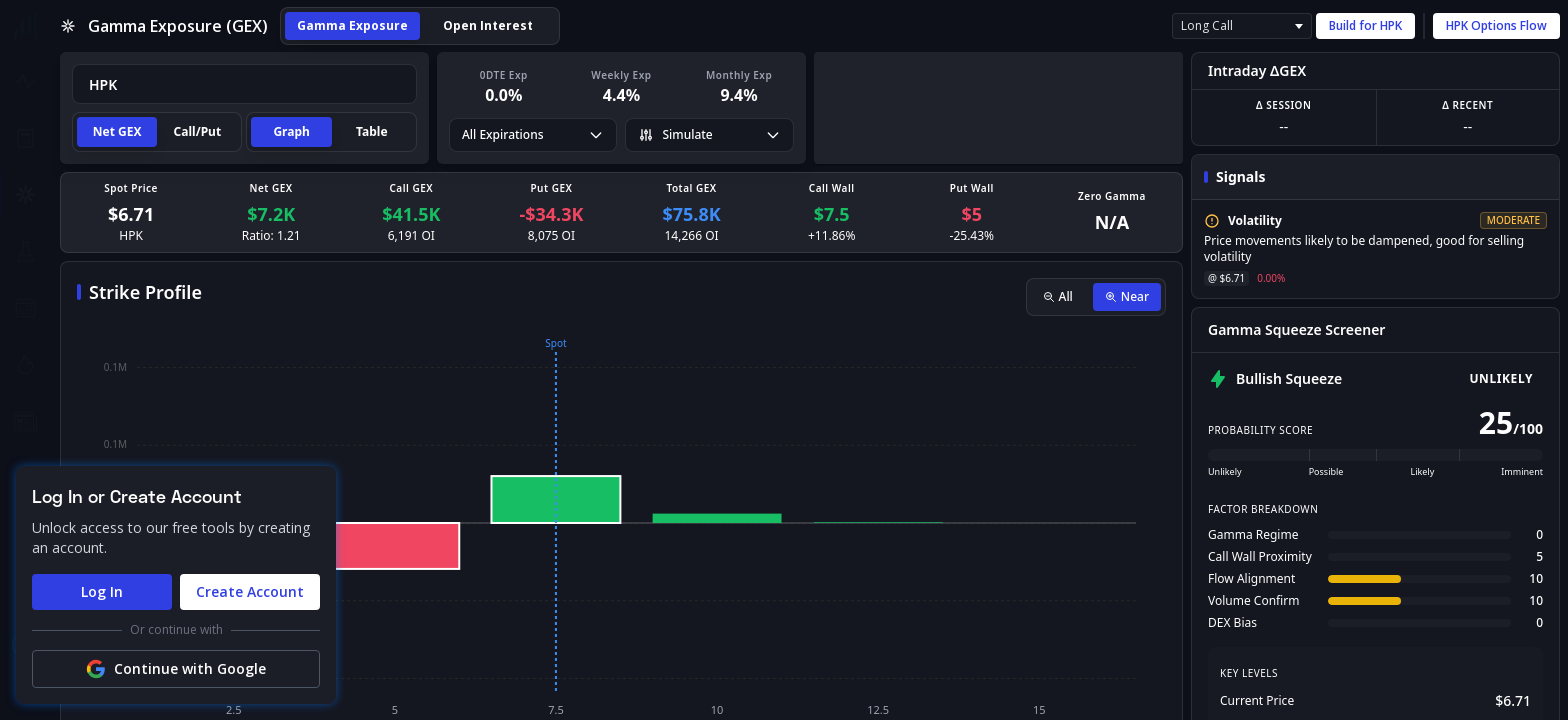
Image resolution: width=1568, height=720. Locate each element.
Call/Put (197, 131)
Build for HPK (1365, 25)
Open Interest (488, 25)
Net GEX (117, 131)
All (1058, 296)
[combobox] (244, 84)
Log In (102, 591)
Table (371, 131)
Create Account (250, 591)
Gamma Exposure (352, 25)
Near (1127, 296)
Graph (291, 131)
